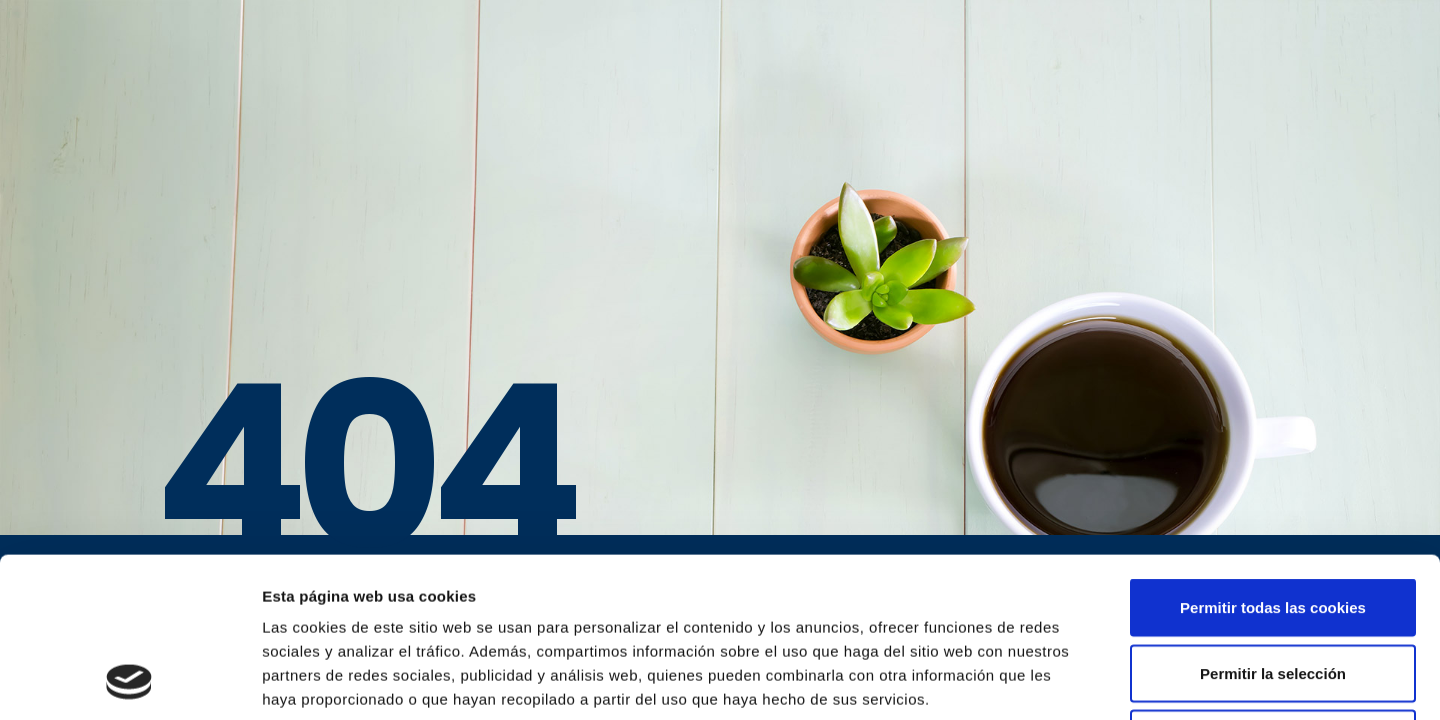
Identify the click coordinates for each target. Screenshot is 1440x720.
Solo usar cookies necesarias (1273, 588)
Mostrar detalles (1074, 680)
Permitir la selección (1273, 523)
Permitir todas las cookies (1273, 457)
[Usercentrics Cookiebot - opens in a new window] (129, 681)
